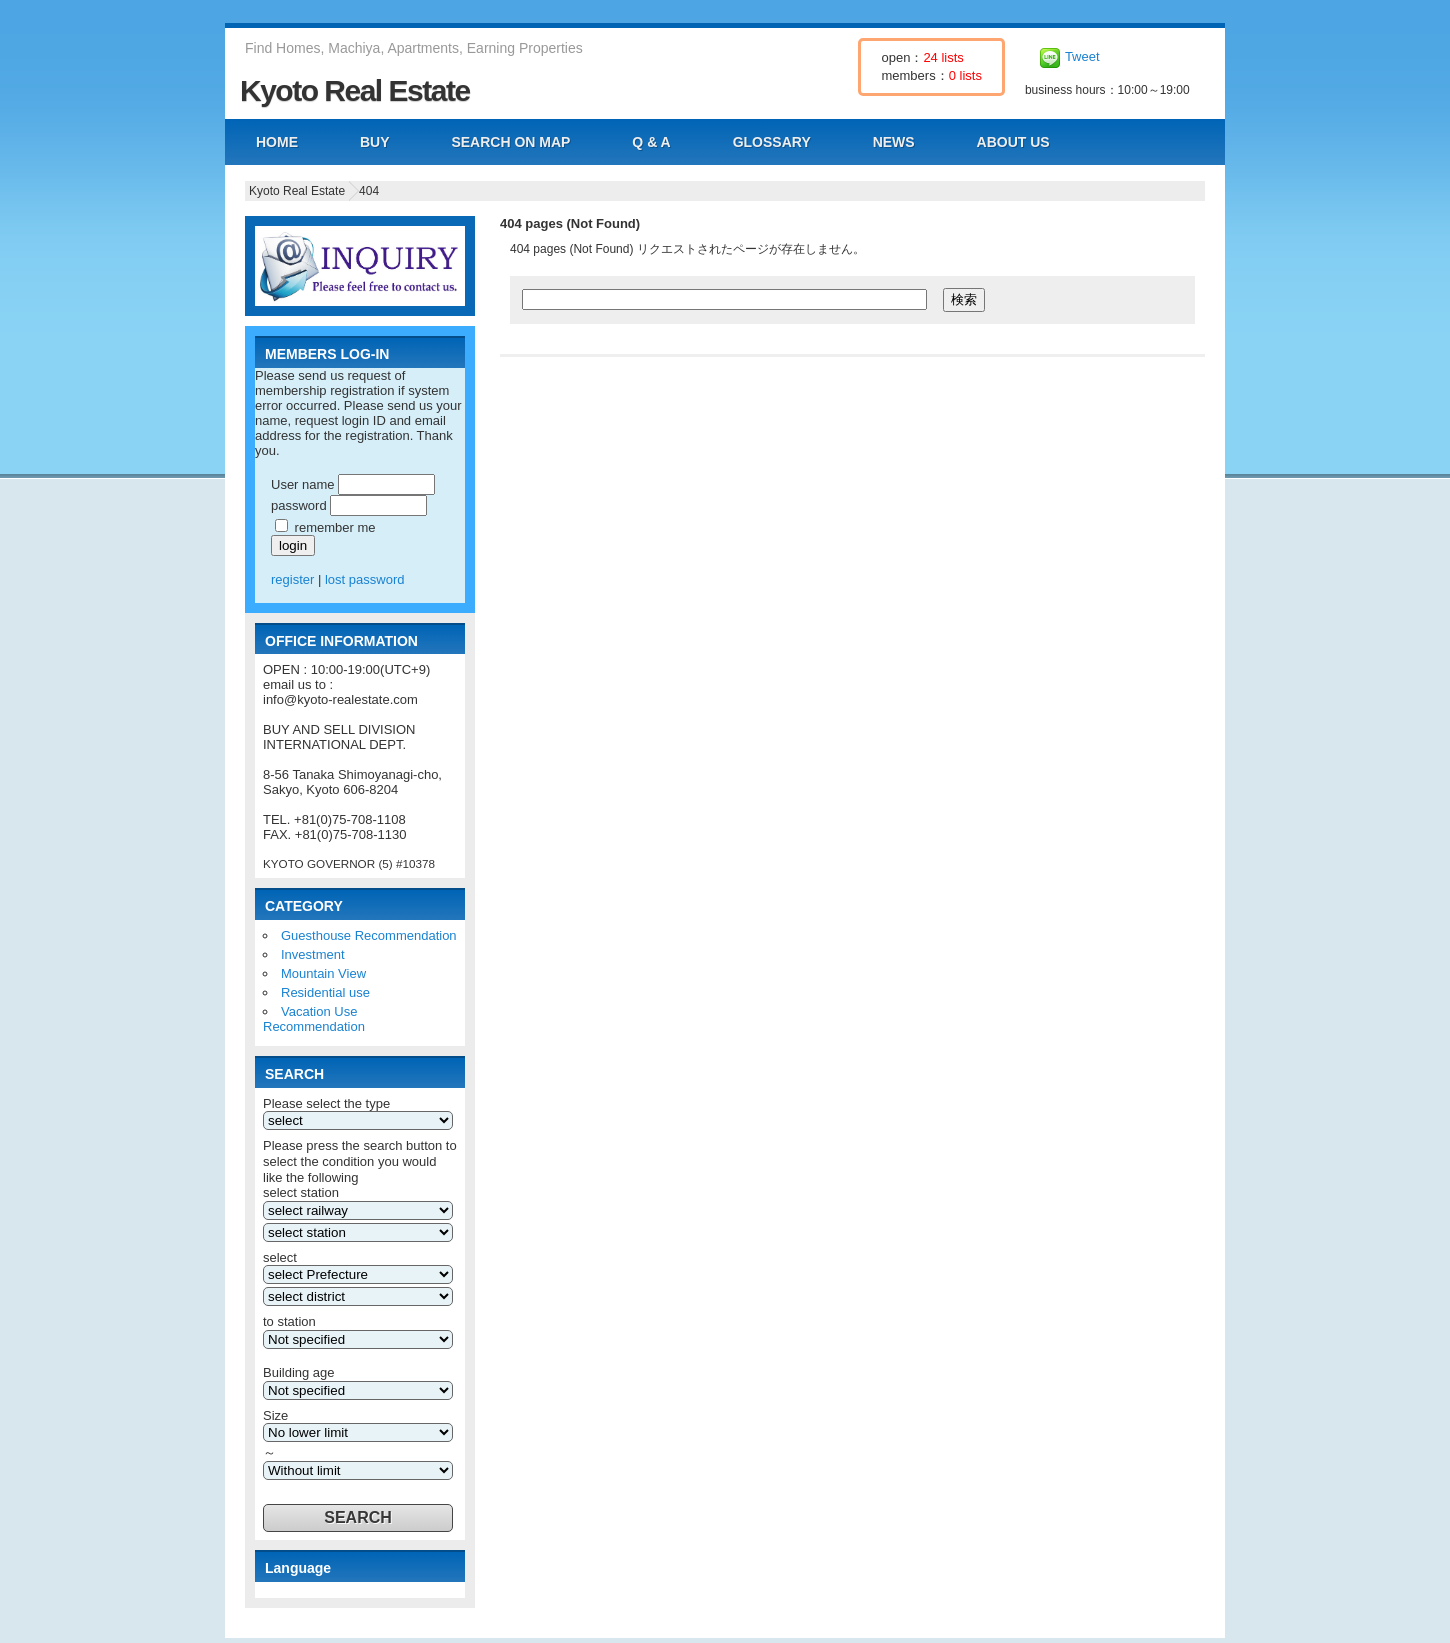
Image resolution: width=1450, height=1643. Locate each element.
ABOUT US (1013, 142)
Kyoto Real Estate (355, 90)
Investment (313, 954)
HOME (277, 142)
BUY (375, 142)
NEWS (894, 142)
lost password (364, 579)
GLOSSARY (772, 142)
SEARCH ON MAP (510, 142)
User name (303, 484)
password (299, 505)
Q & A (651, 142)
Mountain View (323, 973)
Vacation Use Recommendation (314, 1019)
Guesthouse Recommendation (369, 935)
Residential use (325, 992)
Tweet (1082, 56)
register (292, 579)
